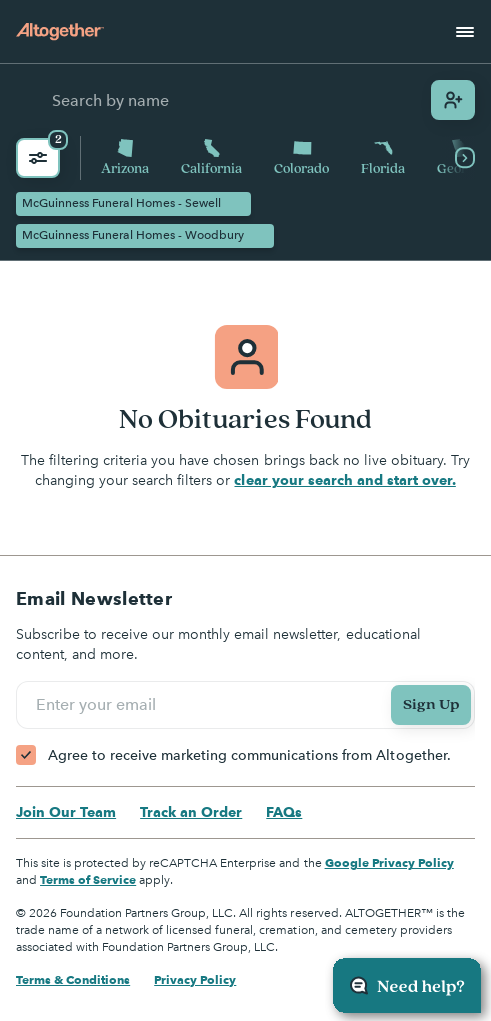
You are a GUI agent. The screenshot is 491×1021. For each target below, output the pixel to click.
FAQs (284, 812)
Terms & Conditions (73, 979)
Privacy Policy (195, 979)
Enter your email (99, 704)
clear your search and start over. (344, 480)
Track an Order (191, 812)
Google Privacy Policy (389, 862)
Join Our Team (66, 812)
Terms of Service (88, 879)
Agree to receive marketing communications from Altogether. (249, 755)
